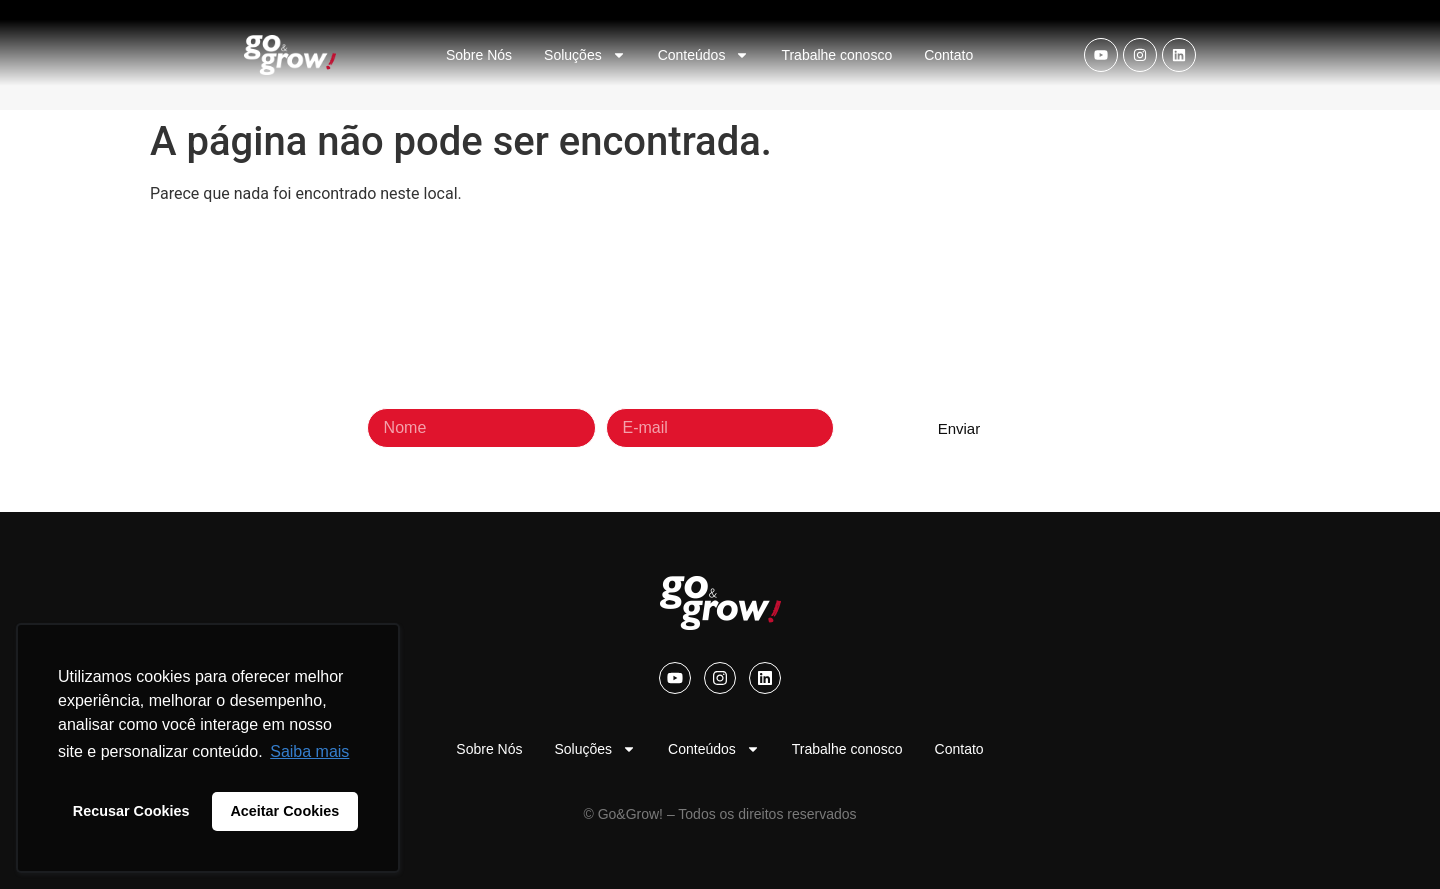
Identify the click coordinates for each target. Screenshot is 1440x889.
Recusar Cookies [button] (131, 811)
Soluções (585, 55)
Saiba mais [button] (309, 751)
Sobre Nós (479, 55)
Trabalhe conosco (836, 55)
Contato (948, 55)
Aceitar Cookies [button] (284, 811)
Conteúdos (704, 55)
